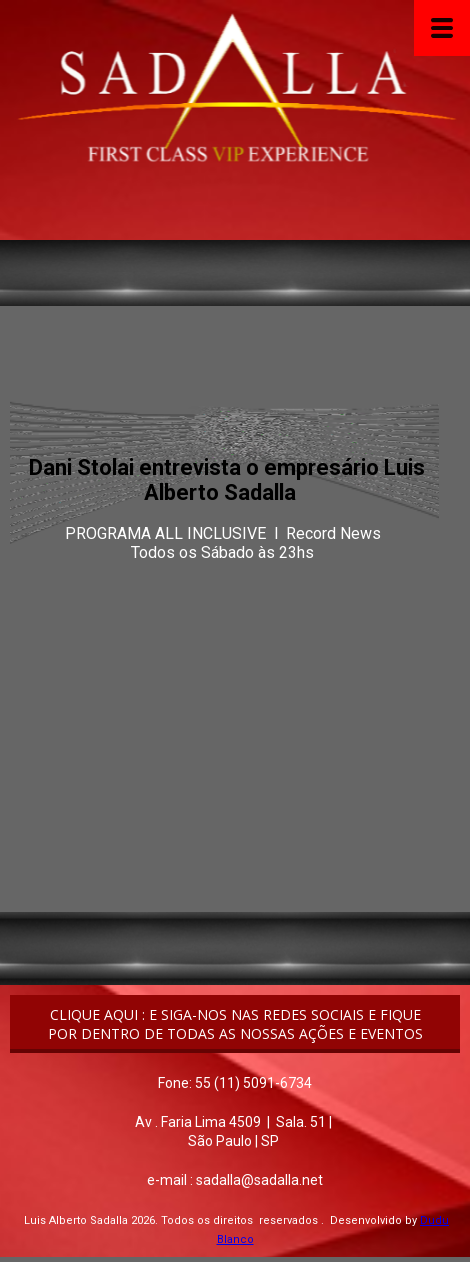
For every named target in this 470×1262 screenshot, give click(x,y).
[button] (235, 1024)
